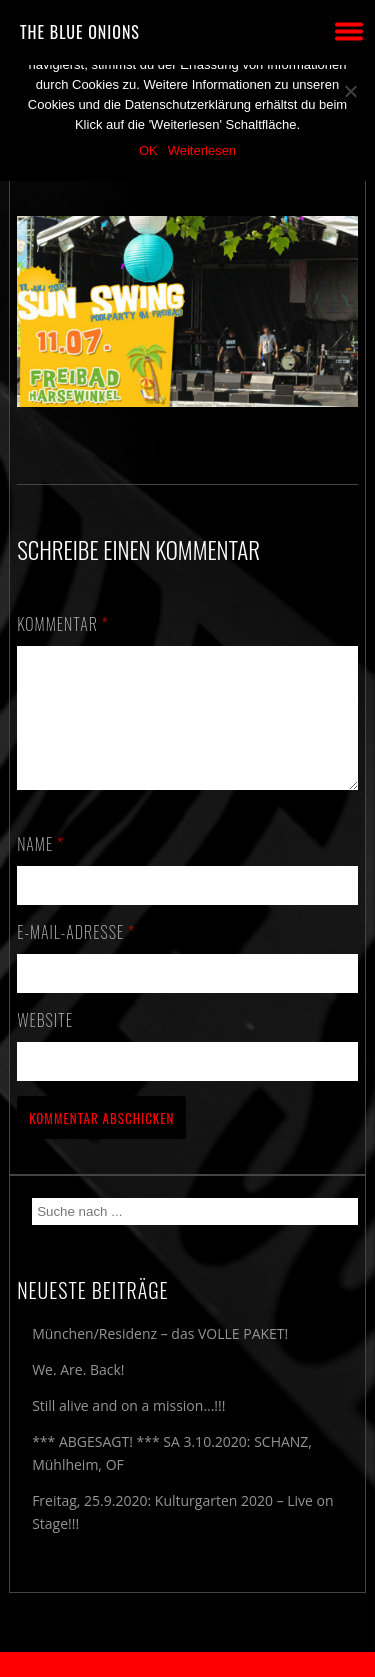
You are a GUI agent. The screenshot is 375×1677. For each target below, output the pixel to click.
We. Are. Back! (78, 1393)
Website (45, 1044)
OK (148, 150)
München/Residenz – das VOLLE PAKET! (160, 1357)
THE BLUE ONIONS (80, 32)
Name (40, 868)
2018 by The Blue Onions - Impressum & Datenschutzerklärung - (188, 1664)
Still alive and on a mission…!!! (128, 1429)
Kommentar (63, 624)
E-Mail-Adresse (76, 956)
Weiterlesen (202, 150)
